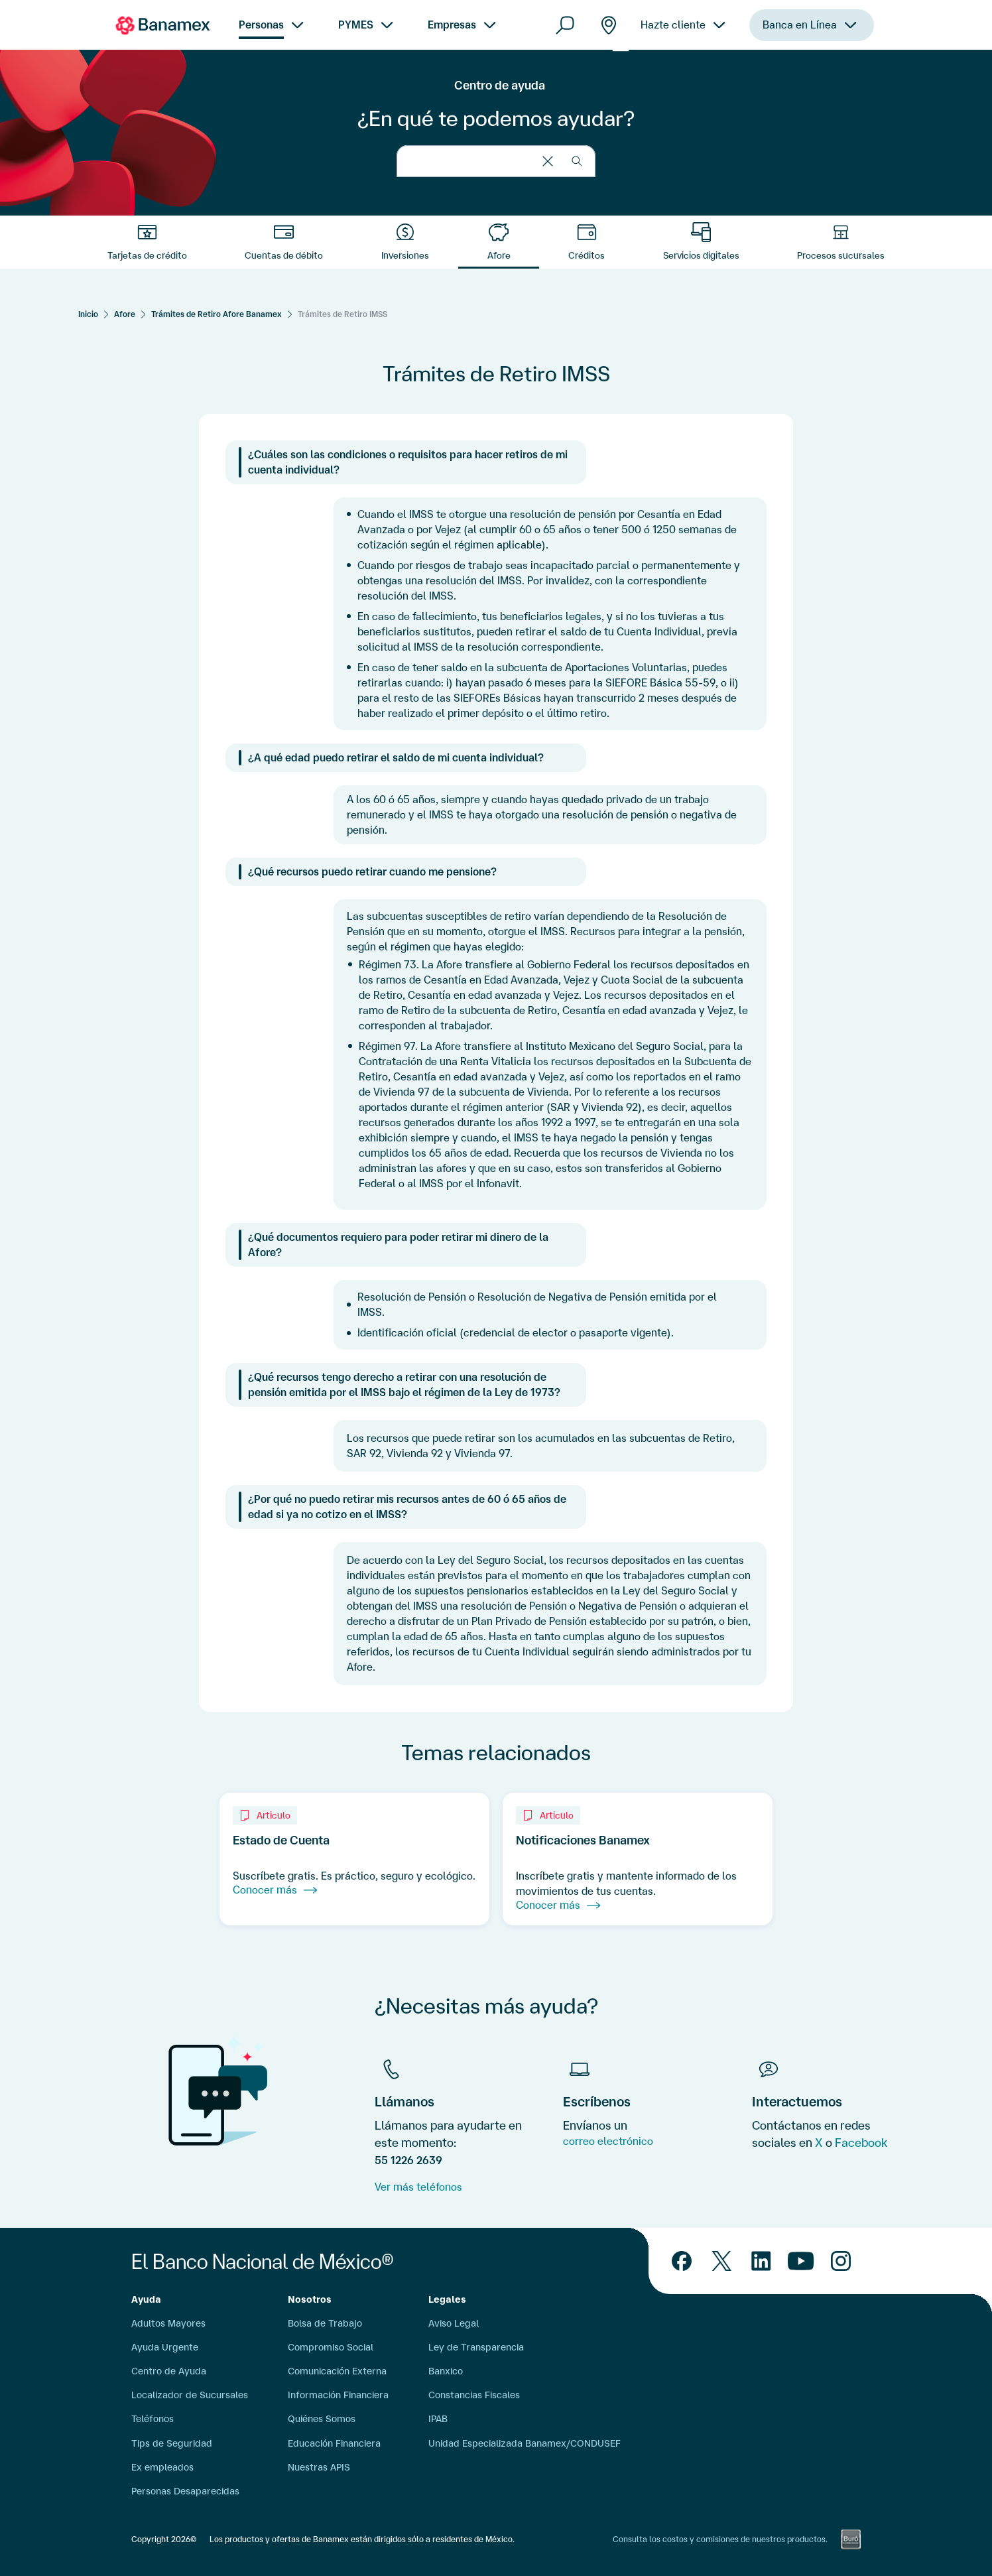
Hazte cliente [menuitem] (673, 25)
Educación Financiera (334, 2443)
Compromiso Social (330, 2347)
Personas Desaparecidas (185, 2491)
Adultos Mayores (168, 2323)
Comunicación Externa (337, 2371)
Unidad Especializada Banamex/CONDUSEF (524, 2443)
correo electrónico (608, 2141)
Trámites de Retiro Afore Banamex (216, 314)
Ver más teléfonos (418, 2187)
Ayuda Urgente (164, 2347)
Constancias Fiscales (474, 2395)
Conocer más (275, 1890)
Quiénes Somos (321, 2419)
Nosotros (310, 2299)
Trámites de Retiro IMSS (342, 314)
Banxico (445, 2371)
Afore (124, 314)
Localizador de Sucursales (189, 2395)
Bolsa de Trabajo (325, 2323)
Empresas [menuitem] (452, 25)
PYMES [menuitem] (355, 25)
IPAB (438, 2419)
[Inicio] (88, 314)
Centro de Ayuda (168, 2371)
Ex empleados (162, 2467)
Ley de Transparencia (476, 2347)
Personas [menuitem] (261, 25)
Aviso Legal (453, 2323)
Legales (447, 2299)
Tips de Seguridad (171, 2443)
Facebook (861, 2142)
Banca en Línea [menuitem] (800, 25)
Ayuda (146, 2299)
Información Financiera (338, 2395)
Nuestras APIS (319, 2467)
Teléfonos (152, 2419)
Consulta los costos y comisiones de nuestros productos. (720, 2539)
